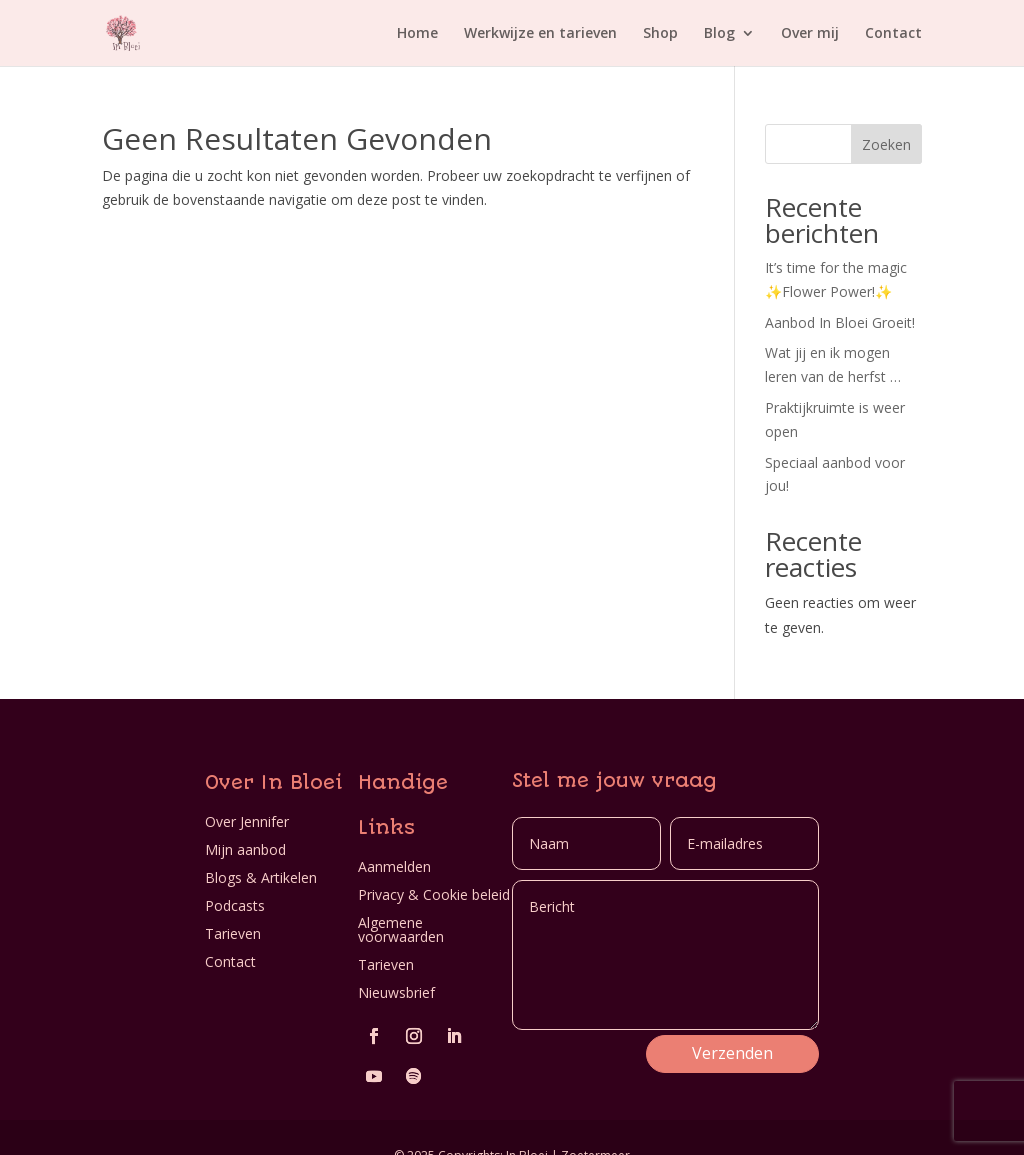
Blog (719, 33)
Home (417, 33)
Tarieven (233, 933)
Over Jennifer (247, 821)
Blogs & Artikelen (261, 877)
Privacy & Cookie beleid (434, 894)
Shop (660, 33)
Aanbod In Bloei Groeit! (840, 322)
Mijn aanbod (245, 849)
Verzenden (732, 1053)
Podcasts (235, 905)
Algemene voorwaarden (401, 929)
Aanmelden (394, 866)
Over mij (810, 33)
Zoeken (886, 144)
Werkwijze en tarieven (540, 33)
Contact (893, 33)
